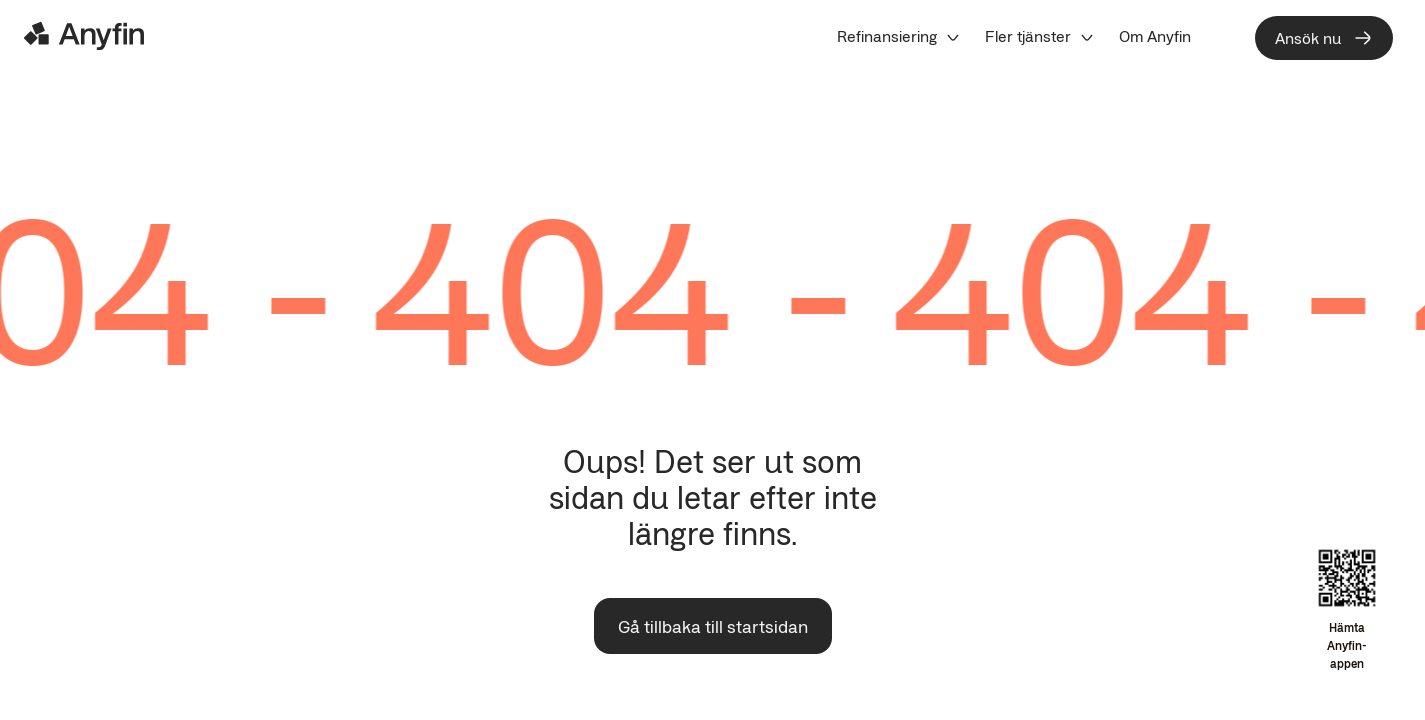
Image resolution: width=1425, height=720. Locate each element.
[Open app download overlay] (1347, 611)
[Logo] (84, 36)
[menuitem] (899, 36)
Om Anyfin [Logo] (1155, 36)
